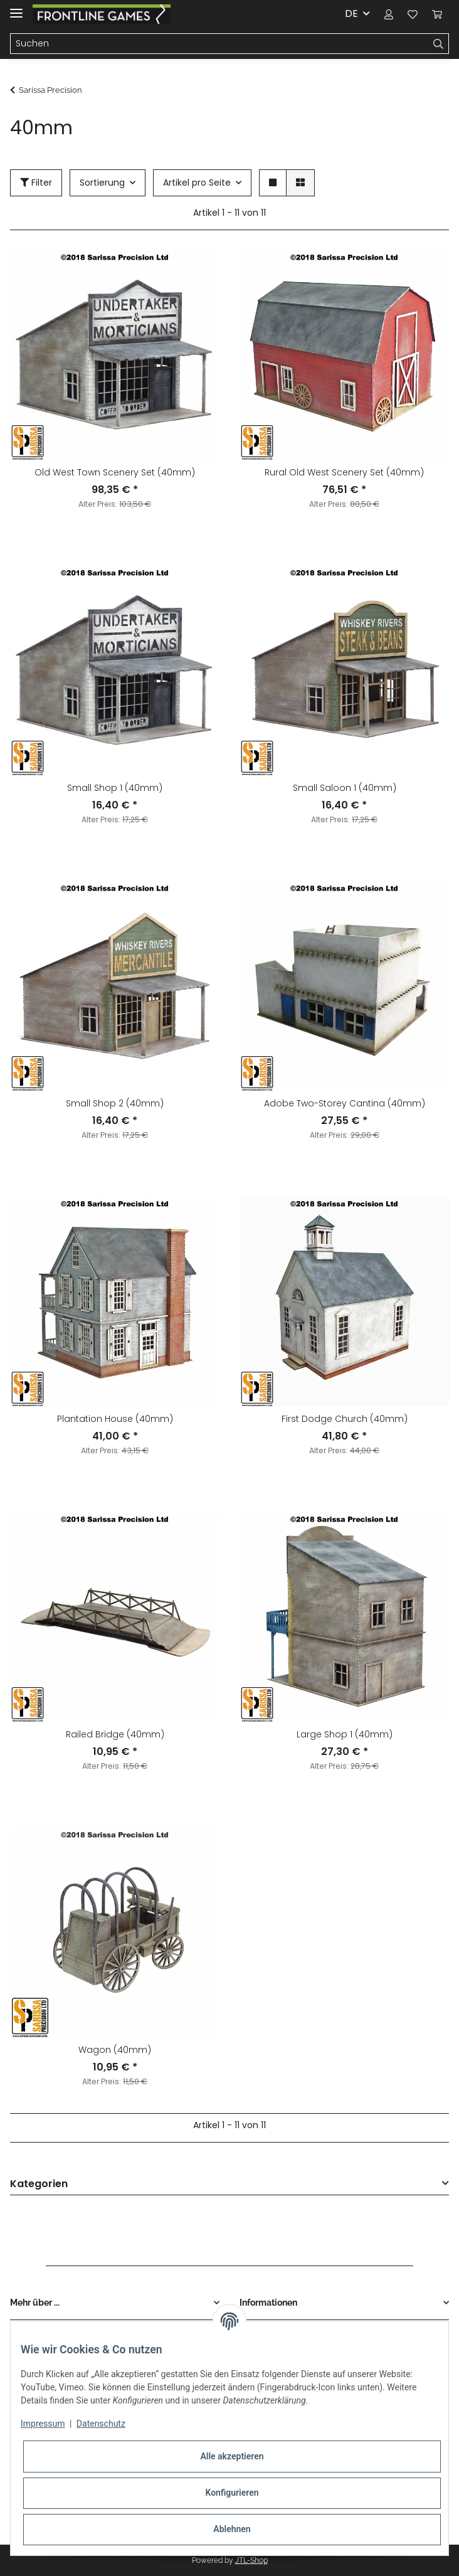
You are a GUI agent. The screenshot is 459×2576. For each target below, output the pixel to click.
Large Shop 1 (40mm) (345, 1734)
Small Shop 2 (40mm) (115, 1103)
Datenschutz (100, 2424)
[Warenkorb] (437, 13)
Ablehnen (231, 2529)
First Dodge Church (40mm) (345, 1419)
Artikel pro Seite (197, 182)
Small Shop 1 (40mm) (114, 788)
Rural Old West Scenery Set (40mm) (344, 472)
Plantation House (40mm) (115, 1419)
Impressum (43, 2424)
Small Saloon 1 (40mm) (344, 788)
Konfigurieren (231, 2493)
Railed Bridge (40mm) (115, 1734)
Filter (36, 182)
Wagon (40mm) (114, 2049)
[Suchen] (219, 44)
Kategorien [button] (39, 2184)
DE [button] (351, 13)
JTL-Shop (251, 2560)
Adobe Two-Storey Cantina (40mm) (344, 1103)
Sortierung (102, 182)
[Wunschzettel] (413, 13)
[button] (389, 13)
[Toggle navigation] (16, 8)
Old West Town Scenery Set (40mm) (114, 472)
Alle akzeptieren (231, 2456)
